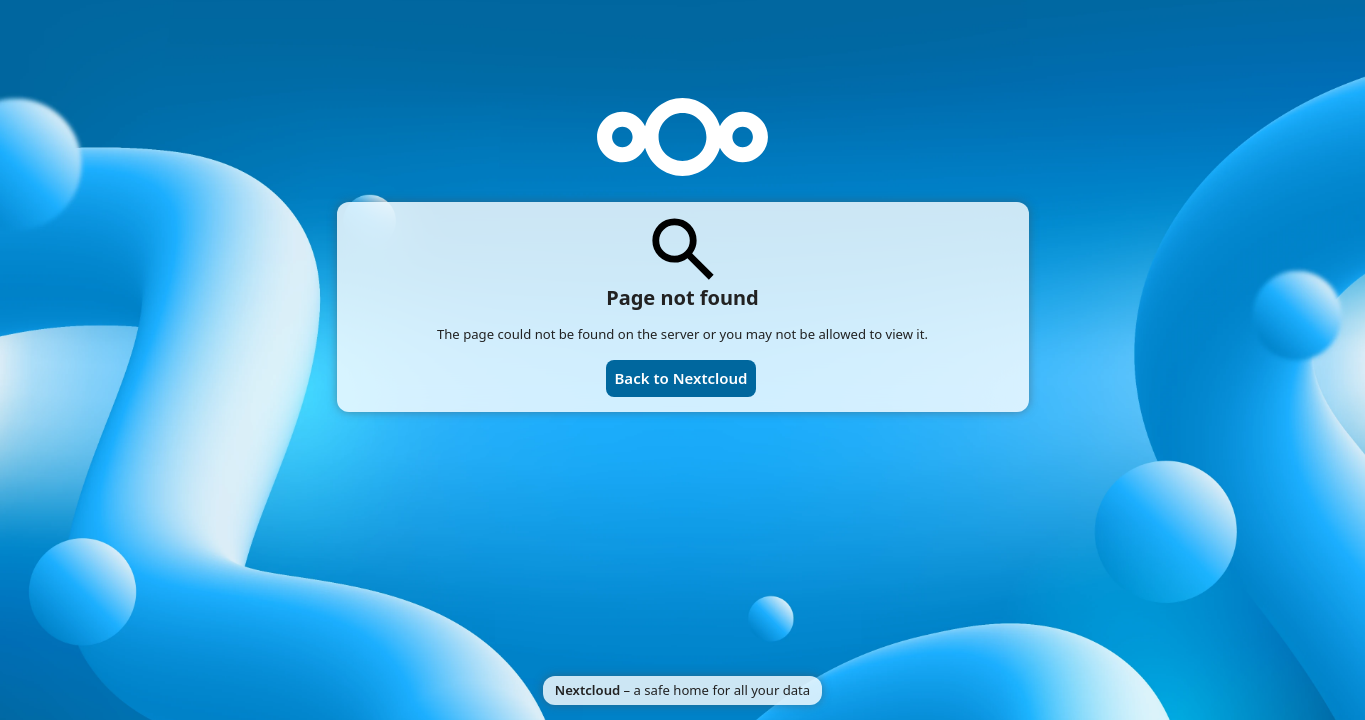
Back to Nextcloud (680, 378)
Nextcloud (587, 690)
